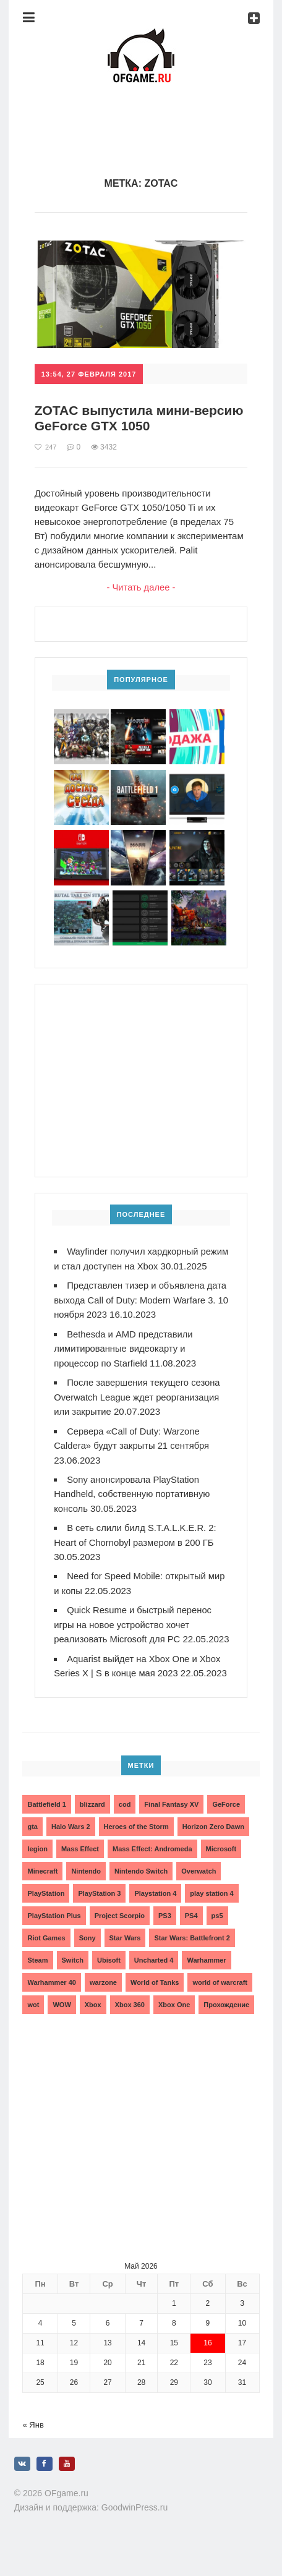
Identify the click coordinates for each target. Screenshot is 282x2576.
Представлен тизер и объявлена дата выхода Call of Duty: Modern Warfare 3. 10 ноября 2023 (141, 1313)
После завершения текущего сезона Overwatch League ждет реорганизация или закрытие (138, 1408)
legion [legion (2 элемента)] (37, 1870)
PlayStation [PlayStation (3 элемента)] (45, 1914)
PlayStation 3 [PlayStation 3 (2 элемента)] (99, 1914)
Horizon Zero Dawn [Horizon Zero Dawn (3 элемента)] (213, 1847)
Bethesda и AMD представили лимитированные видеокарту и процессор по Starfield (124, 1361)
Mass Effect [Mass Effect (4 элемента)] (80, 1870)
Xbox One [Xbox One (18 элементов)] (174, 2025)
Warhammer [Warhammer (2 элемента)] (206, 1981)
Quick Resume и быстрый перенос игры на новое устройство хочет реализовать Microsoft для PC (134, 1632)
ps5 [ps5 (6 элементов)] (217, 1936)
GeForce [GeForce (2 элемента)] (226, 1825)
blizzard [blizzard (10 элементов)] (92, 1825)
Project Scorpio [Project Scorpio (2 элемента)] (120, 1936)
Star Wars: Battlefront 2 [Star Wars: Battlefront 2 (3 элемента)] (191, 1959)
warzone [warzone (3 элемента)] (103, 2003)
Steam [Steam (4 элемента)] (37, 1981)
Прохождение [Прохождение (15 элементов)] (226, 2025)
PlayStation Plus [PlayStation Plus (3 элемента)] (53, 1936)
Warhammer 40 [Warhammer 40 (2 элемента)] (51, 2003)
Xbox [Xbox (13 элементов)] (93, 2025)
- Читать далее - (141, 587)
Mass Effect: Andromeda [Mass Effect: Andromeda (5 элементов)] (152, 1870)
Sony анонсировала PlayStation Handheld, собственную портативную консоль (133, 1504)
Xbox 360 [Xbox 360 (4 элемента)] (130, 2025)
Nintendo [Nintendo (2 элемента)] (86, 1892)
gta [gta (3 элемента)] (32, 1847)
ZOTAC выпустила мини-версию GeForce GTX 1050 (123, 418)
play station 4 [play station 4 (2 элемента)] (211, 1914)
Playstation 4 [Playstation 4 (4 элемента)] (155, 1914)
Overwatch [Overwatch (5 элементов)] (198, 1892)
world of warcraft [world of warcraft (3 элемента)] (219, 2003)
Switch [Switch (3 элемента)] (72, 1981)
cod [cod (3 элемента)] (125, 1825)
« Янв (32, 2445)
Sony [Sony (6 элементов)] (87, 1959)
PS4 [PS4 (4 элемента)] (191, 1936)
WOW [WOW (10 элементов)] (61, 2025)
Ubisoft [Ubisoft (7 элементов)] (109, 1981)
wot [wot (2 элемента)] (33, 2025)
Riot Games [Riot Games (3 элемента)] (46, 1959)
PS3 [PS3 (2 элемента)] (164, 1936)
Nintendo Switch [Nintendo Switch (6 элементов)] (141, 1892)
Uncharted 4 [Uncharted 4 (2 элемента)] (154, 1981)
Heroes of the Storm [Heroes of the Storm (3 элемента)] (136, 1847)
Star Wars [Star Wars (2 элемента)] (125, 1959)
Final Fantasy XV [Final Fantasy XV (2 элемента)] (171, 1825)
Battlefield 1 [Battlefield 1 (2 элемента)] (46, 1825)
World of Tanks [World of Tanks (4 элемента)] (154, 2003)
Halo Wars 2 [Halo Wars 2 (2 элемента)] (70, 1847)
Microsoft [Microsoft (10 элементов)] (221, 1870)
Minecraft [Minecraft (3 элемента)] (42, 1892)
